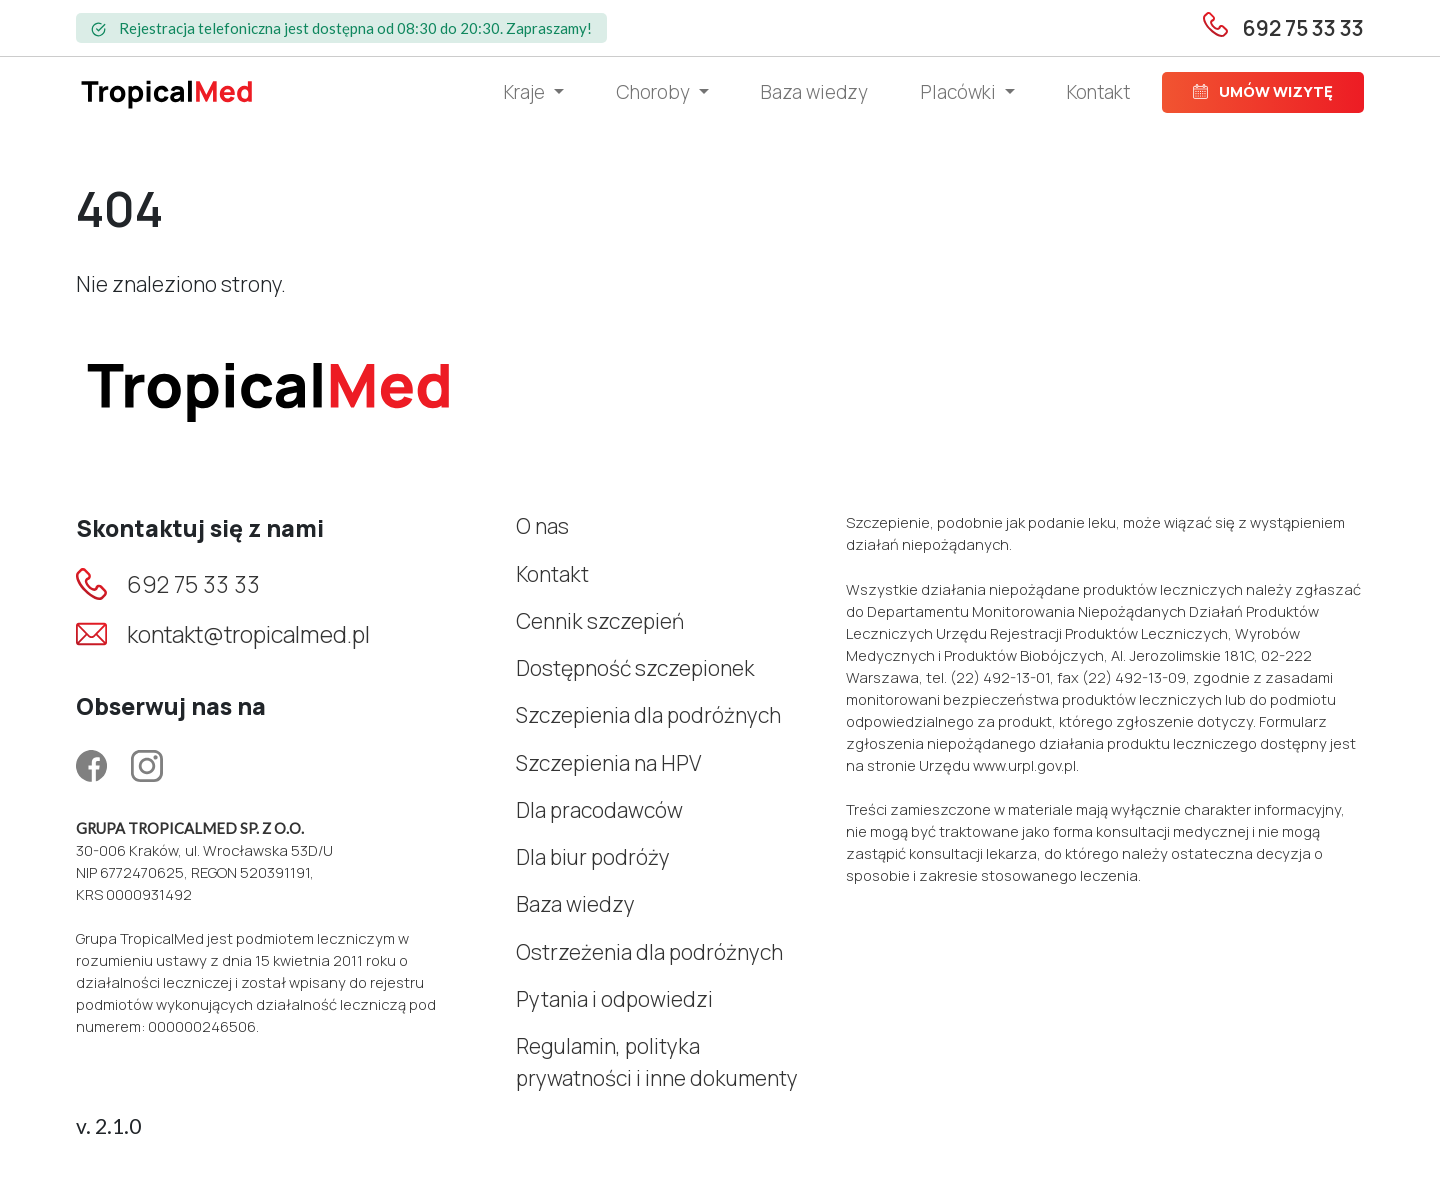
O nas (542, 526)
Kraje (526, 92)
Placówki (960, 92)
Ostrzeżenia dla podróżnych (649, 952)
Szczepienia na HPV (608, 763)
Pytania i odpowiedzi (614, 999)
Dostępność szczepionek (635, 668)
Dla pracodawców (599, 810)
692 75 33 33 (193, 584)
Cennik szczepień (600, 621)
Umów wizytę (1263, 91)
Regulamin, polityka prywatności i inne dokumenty (657, 1062)
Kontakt (1098, 92)
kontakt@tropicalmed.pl (248, 634)
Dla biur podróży (593, 857)
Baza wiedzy (814, 92)
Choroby (655, 92)
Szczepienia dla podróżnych (648, 715)
